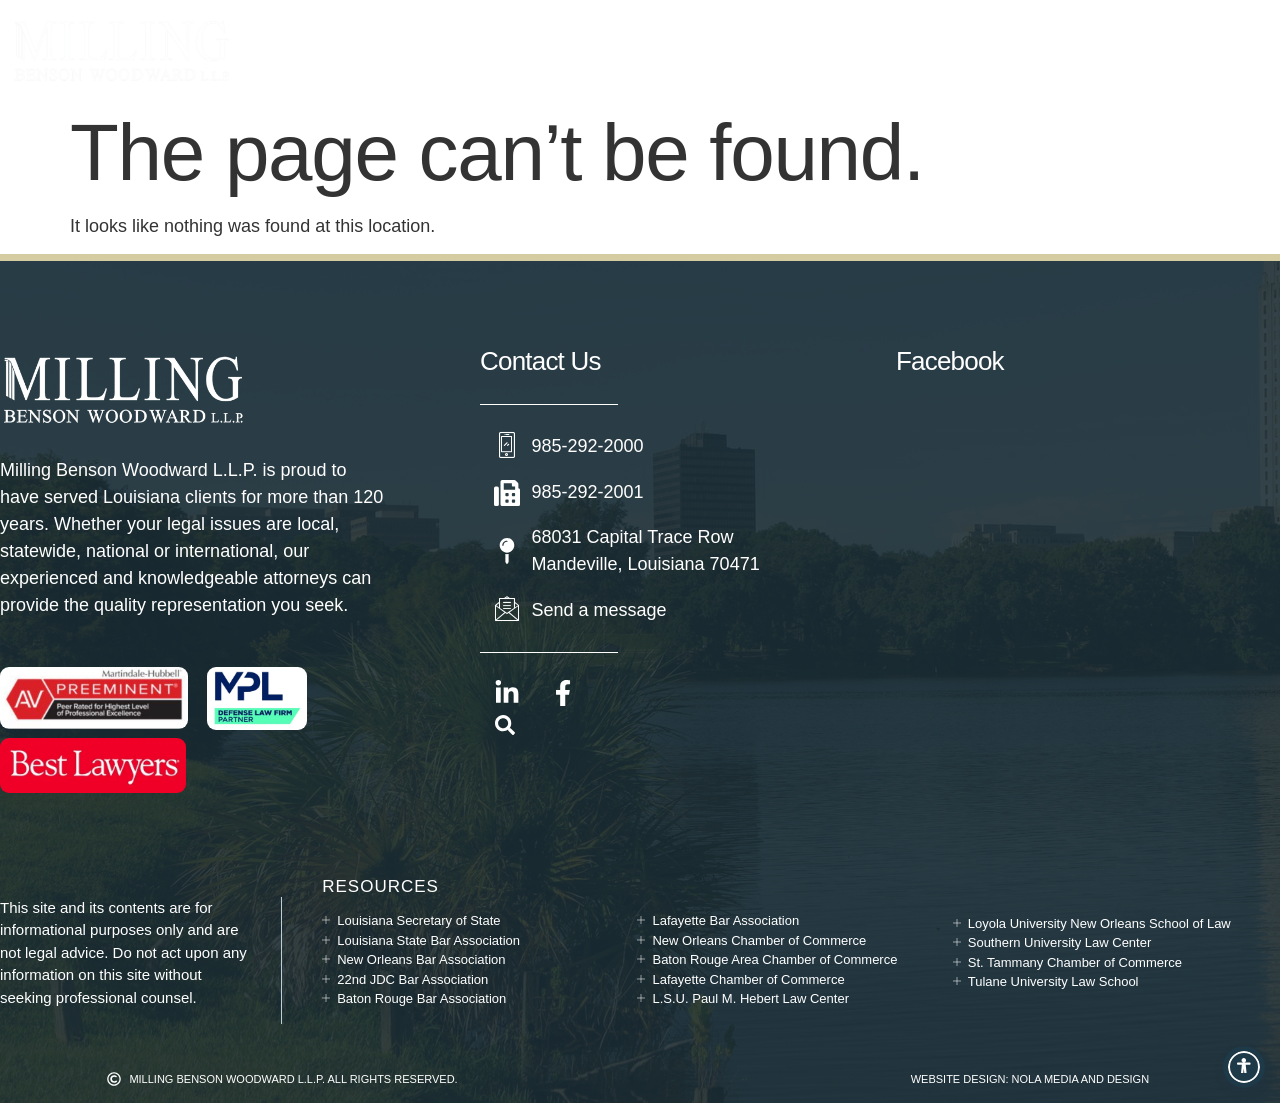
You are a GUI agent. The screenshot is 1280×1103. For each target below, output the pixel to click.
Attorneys (535, 50)
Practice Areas (355, 50)
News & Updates (837, 50)
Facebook (950, 361)
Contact (985, 50)
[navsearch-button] (505, 729)
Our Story (681, 50)
